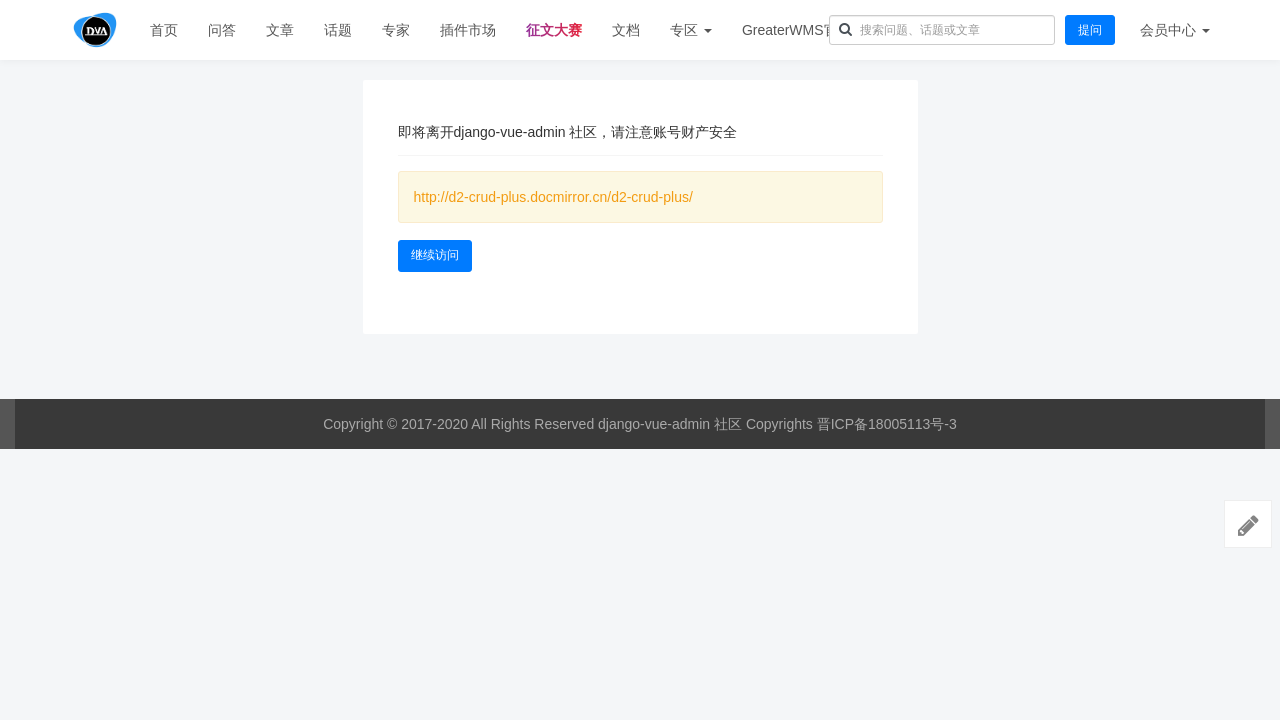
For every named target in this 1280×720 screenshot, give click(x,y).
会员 (1175, 30)
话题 (338, 30)
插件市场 (468, 30)
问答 (222, 30)
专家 (396, 30)
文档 (626, 30)
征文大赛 (554, 30)
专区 (691, 30)
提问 (1090, 30)
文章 (280, 30)
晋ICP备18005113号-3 (887, 424)
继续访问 (435, 255)
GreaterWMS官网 (797, 30)
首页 (164, 30)
